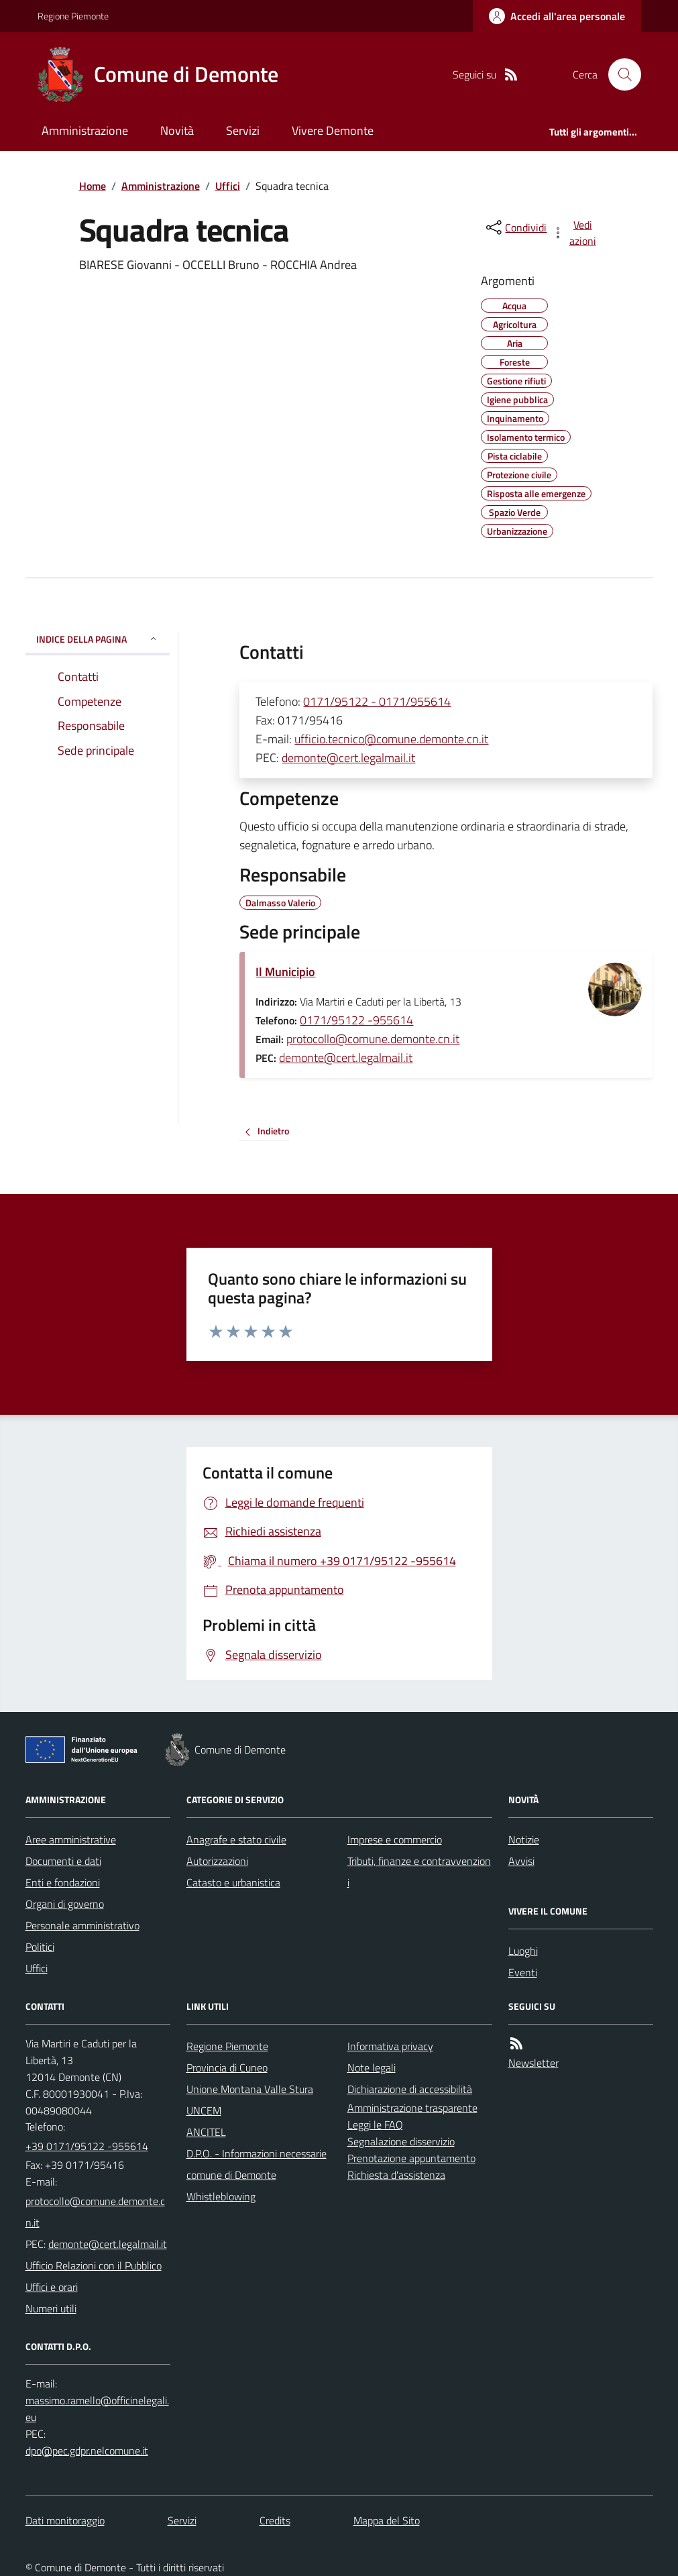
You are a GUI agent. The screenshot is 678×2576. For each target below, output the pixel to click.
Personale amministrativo (82, 1925)
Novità (177, 130)
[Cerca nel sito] (619, 74)
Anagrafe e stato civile (236, 1839)
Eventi (522, 1972)
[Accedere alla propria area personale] (557, 16)
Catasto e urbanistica (233, 1882)
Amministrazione (85, 130)
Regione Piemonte (73, 16)
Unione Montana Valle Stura (249, 2089)
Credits (275, 2520)
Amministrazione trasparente (412, 2108)
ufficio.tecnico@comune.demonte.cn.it (391, 739)
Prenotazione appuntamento (411, 2158)
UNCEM (203, 2110)
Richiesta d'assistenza (396, 2175)
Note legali (371, 2067)
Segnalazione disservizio (401, 2141)
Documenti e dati (63, 1861)
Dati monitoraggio (65, 2520)
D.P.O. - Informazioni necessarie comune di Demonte (256, 2164)
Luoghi (523, 1951)
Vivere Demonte (333, 130)
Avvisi (521, 1861)
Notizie (523, 1839)
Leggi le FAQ (375, 2124)
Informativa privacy (390, 2046)
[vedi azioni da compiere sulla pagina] (575, 233)
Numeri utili (50, 2308)
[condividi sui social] (515, 227)
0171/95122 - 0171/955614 (377, 701)
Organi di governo (64, 1904)
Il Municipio (285, 972)
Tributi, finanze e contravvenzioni (419, 1871)
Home (92, 186)
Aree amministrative (70, 1839)
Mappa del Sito (386, 2520)
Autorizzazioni (217, 1861)
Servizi (243, 130)
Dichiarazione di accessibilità (409, 2089)
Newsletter (533, 2063)
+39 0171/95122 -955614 (86, 2146)
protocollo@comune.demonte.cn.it (372, 1039)
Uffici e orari (51, 2287)
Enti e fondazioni (62, 1882)
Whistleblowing (221, 2196)
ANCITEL (206, 2132)
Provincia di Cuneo (227, 2067)
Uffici (227, 186)
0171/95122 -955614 (356, 1020)
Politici (39, 1947)
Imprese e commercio (394, 1839)
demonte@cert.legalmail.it (348, 758)
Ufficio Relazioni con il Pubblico (93, 2265)
